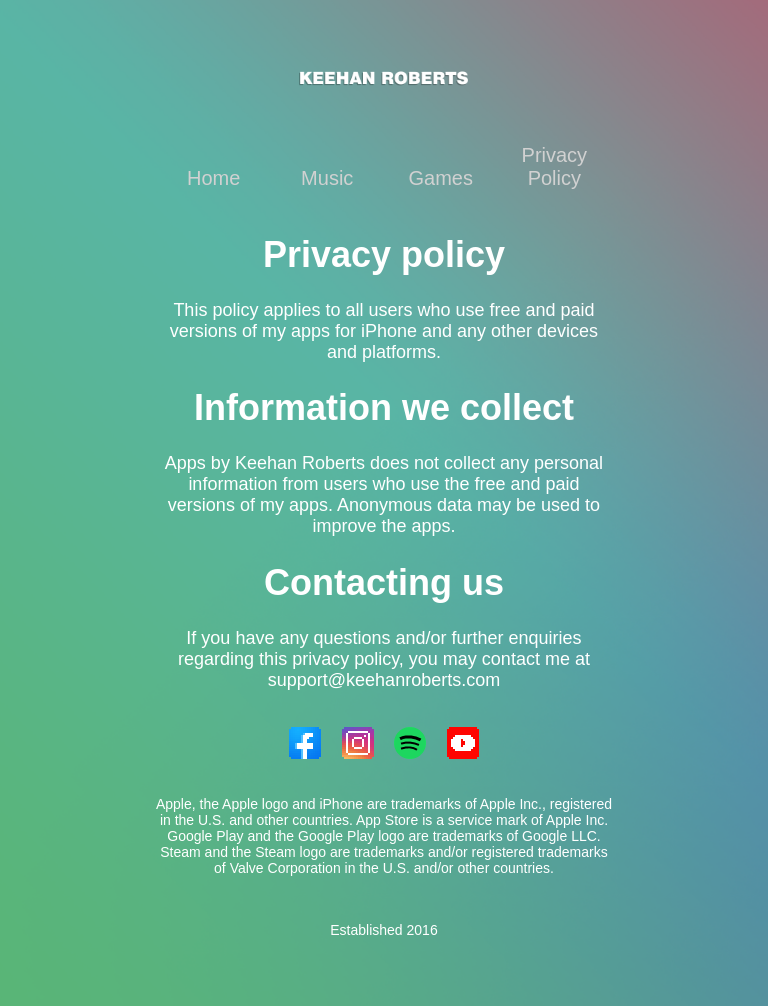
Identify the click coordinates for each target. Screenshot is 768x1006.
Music (327, 178)
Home (213, 178)
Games (441, 178)
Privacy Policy (555, 166)
